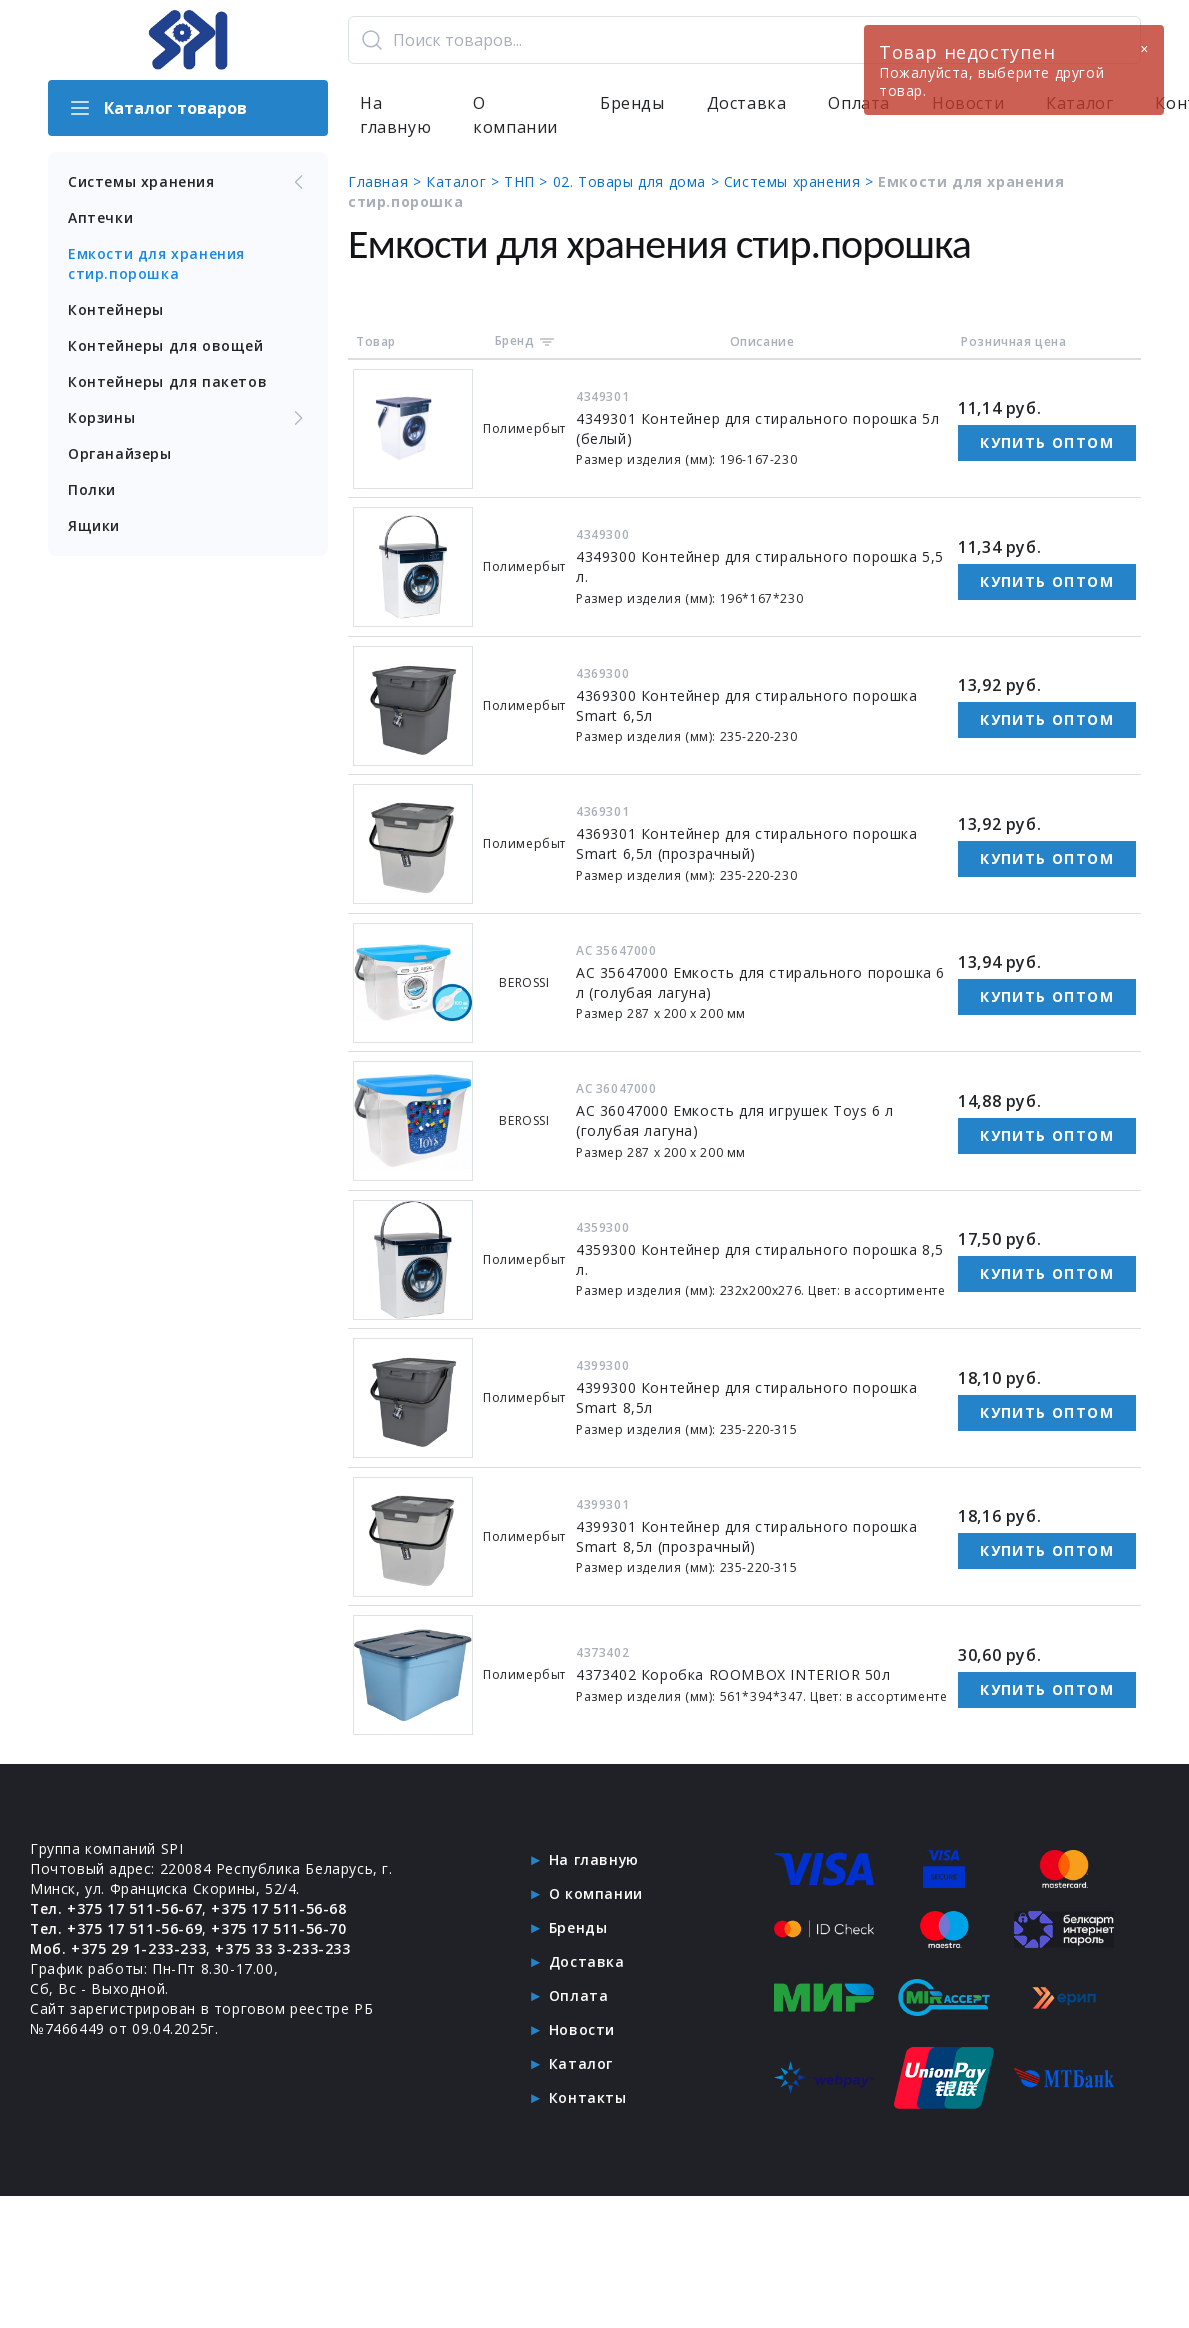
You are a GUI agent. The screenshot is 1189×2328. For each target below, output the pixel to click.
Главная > (387, 181)
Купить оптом (1047, 442)
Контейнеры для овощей (166, 345)
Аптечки (100, 217)
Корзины (188, 418)
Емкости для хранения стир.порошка (156, 263)
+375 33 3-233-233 (283, 1948)
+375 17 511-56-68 (279, 1908)
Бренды (632, 104)
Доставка (747, 104)
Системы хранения (188, 182)
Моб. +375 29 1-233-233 (118, 1948)
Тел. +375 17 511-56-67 (116, 1908)
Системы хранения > (801, 181)
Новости (582, 2029)
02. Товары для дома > (638, 181)
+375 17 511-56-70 (279, 1928)
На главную (395, 116)
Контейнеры (116, 309)
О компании (515, 116)
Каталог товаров (157, 108)
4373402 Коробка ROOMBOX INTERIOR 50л (733, 1674)
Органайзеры (120, 453)
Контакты (588, 2097)
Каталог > (465, 181)
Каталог (581, 2063)
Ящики (94, 525)
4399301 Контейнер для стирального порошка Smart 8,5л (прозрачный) (747, 1536)
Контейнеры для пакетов (167, 381)
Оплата (579, 1995)
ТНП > (528, 181)
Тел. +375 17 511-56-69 (116, 1928)
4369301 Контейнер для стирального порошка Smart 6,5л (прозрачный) (747, 843)
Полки (92, 489)
